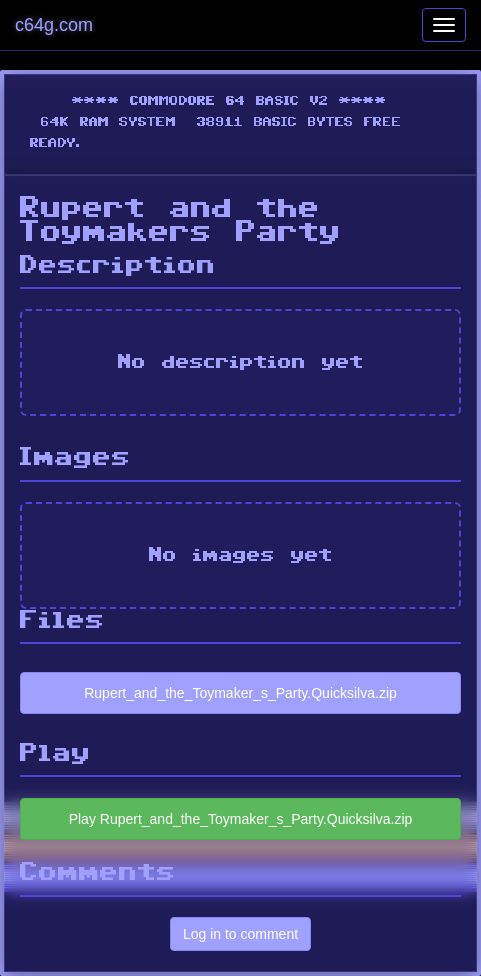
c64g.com (54, 25)
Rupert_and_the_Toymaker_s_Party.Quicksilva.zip (240, 693)
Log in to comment (240, 934)
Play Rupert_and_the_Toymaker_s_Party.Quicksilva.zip (241, 819)
